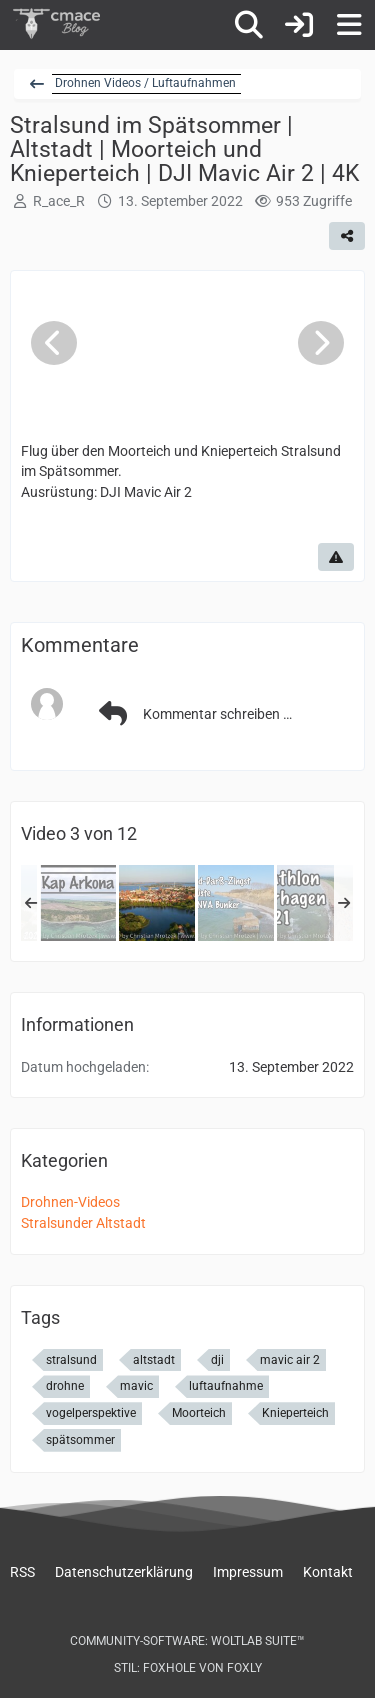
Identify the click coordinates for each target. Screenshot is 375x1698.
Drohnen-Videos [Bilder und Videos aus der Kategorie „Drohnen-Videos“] (70, 1202)
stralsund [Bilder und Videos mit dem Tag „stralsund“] (71, 1360)
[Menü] (349, 25)
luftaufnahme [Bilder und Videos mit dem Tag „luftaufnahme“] (226, 1386)
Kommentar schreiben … (192, 714)
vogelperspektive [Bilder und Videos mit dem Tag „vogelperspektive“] (91, 1413)
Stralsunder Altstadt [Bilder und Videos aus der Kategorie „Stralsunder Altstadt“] (83, 1223)
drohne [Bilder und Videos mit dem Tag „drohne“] (65, 1386)
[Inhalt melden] (336, 557)
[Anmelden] (299, 25)
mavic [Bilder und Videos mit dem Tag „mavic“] (136, 1386)
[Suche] (249, 25)
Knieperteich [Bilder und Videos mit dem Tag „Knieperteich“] (295, 1413)
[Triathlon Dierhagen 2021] (315, 903)
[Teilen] (347, 236)
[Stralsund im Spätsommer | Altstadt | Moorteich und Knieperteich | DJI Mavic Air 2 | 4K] (157, 903)
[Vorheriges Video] (54, 343)
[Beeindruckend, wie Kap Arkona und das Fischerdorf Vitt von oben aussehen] (78, 903)
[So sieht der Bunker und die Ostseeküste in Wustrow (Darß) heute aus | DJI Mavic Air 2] (236, 903)
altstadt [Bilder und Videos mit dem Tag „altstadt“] (154, 1360)
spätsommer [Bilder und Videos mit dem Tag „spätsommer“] (80, 1440)
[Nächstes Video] (321, 343)
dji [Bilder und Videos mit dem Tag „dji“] (217, 1360)
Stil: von (188, 1668)
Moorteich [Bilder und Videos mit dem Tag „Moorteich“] (199, 1413)
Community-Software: (187, 1641)
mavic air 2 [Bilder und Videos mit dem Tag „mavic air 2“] (290, 1360)
